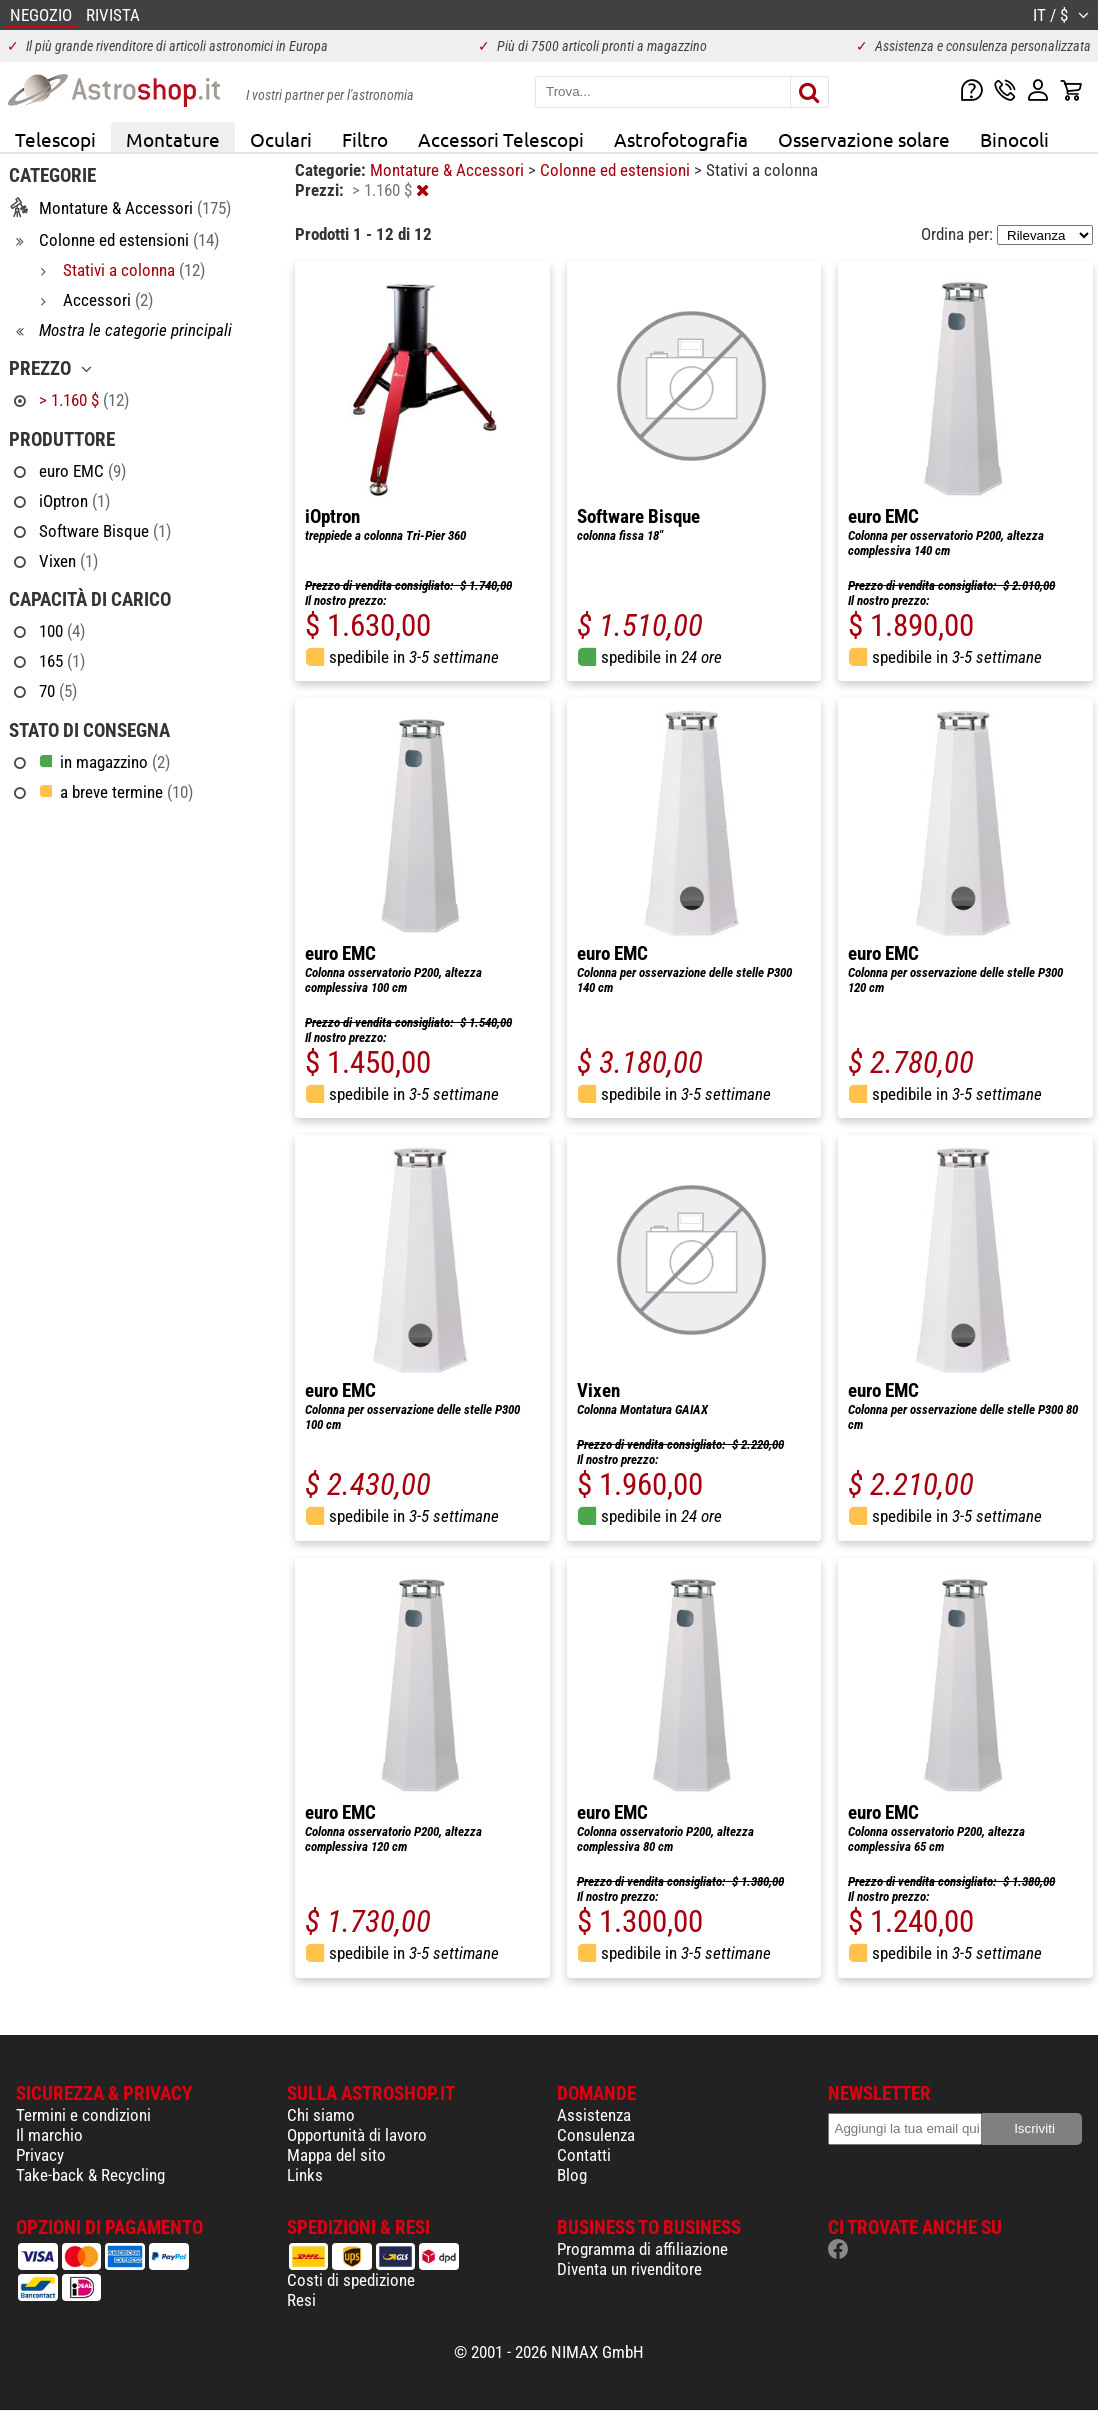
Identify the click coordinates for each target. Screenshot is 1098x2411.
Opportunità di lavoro (357, 2135)
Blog (572, 2175)
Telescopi (55, 139)
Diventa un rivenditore (629, 2269)
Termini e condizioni (83, 2115)
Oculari (281, 139)
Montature (173, 139)
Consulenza (596, 2135)
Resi (301, 2300)
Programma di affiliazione (642, 2249)
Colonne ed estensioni (617, 170)
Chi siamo (321, 2115)
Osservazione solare (864, 139)
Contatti (584, 2155)
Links (305, 2175)
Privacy (40, 2155)
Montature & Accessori (449, 170)
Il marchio (49, 2135)
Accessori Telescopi (501, 139)
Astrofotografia (681, 139)
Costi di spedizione (351, 2280)
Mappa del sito (336, 2155)
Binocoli (1014, 139)
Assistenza (594, 2115)
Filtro (365, 139)
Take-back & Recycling (90, 2175)
